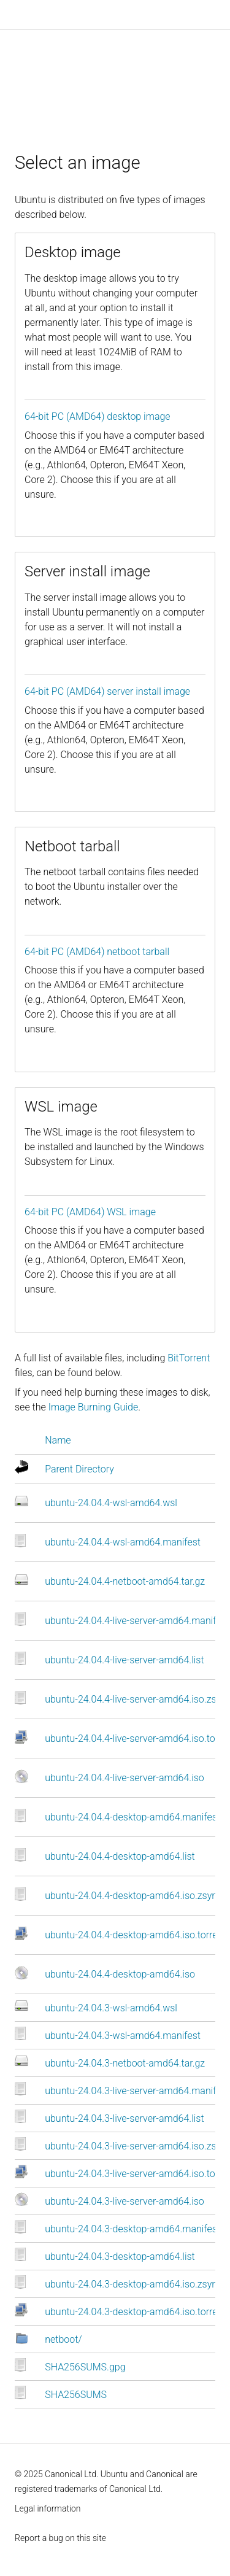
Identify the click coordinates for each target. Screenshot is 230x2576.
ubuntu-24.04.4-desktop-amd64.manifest (132, 1817)
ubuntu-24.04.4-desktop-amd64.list (120, 1856)
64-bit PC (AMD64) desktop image (98, 416)
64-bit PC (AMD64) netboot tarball (97, 951)
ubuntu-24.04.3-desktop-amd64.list (120, 2256)
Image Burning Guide (93, 1407)
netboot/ (63, 2339)
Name (58, 1440)
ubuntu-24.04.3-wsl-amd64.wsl (111, 2008)
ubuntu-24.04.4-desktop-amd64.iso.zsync (133, 1895)
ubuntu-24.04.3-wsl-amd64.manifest (123, 2035)
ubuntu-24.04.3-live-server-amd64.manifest (137, 2091)
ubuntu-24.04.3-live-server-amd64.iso (124, 2201)
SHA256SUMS (76, 2394)
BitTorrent (188, 1358)
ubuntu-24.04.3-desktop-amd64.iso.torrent (135, 2312)
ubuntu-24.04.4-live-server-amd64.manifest (137, 1620)
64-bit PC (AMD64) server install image (107, 691)
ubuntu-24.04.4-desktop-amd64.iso (120, 1974)
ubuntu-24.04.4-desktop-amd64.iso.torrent (135, 1935)
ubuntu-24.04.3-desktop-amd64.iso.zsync (133, 2284)
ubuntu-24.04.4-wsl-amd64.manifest (123, 1542)
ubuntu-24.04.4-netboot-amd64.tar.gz (125, 1581)
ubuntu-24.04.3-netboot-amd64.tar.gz (125, 2063)
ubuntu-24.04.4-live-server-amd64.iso (124, 1778)
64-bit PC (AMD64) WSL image (90, 1212)
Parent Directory (79, 1469)
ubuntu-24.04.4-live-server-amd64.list (124, 1660)
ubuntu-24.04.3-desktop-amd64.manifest (132, 2229)
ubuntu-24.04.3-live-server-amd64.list (124, 2118)
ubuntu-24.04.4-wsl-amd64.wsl (111, 1503)
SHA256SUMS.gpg (85, 2367)
